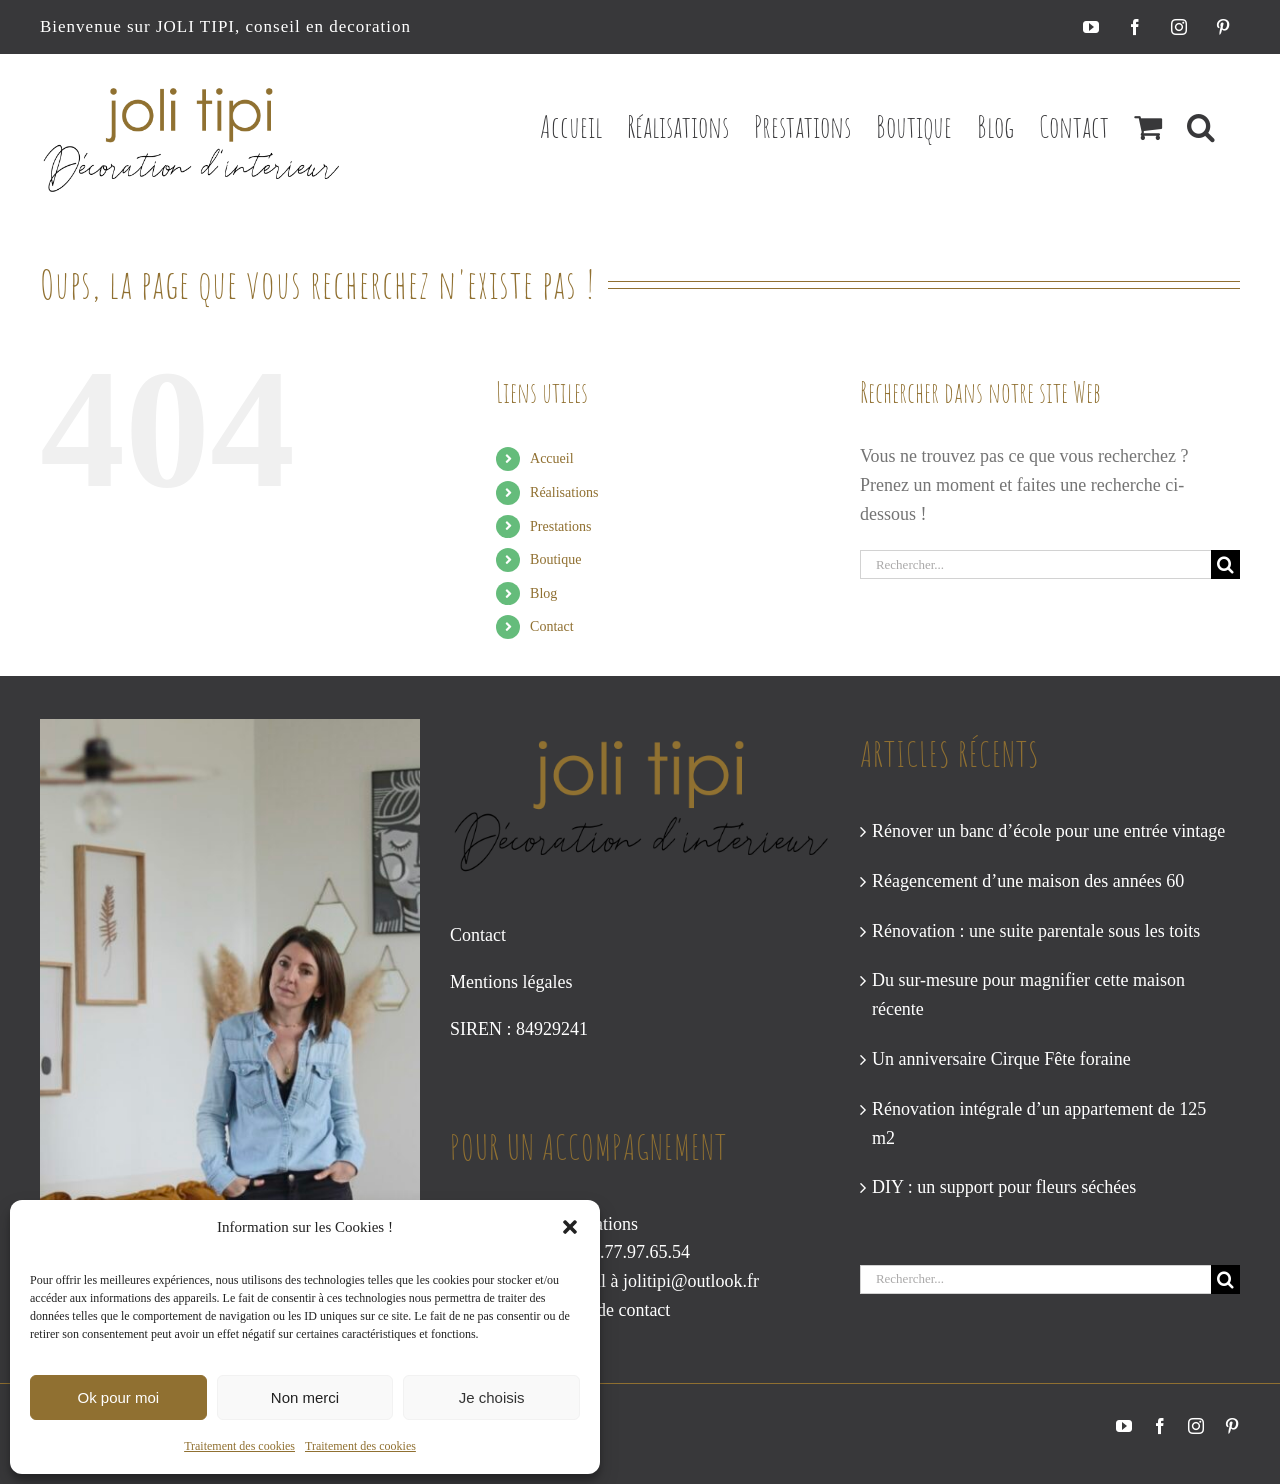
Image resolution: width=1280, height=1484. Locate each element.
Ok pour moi (118, 1397)
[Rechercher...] (1035, 564)
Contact (552, 626)
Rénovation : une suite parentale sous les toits (1036, 931)
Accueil (552, 458)
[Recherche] (1225, 564)
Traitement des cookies (239, 1446)
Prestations (560, 526)
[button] (570, 1227)
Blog (543, 593)
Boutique (555, 559)
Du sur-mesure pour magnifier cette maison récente (1028, 994)
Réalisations (564, 492)
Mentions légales (511, 982)
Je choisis (492, 1397)
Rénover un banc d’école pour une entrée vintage (1048, 831)
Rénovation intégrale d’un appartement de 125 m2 (1039, 1123)
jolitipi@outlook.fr (691, 1281)
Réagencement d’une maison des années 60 (1028, 881)
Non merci (305, 1397)
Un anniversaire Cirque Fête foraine (1001, 1059)
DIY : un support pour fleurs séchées (1004, 1187)
